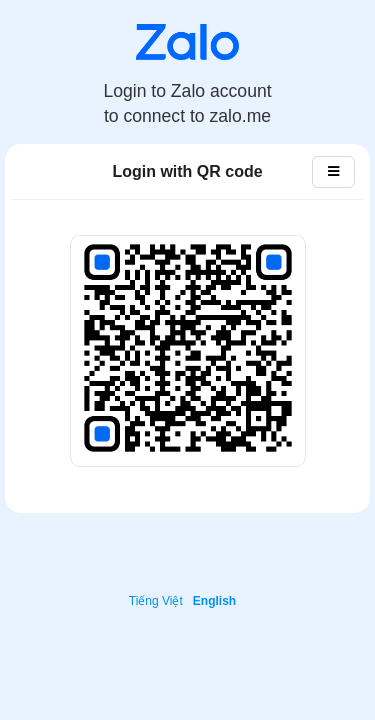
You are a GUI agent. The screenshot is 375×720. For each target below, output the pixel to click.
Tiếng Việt (156, 601)
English (214, 601)
